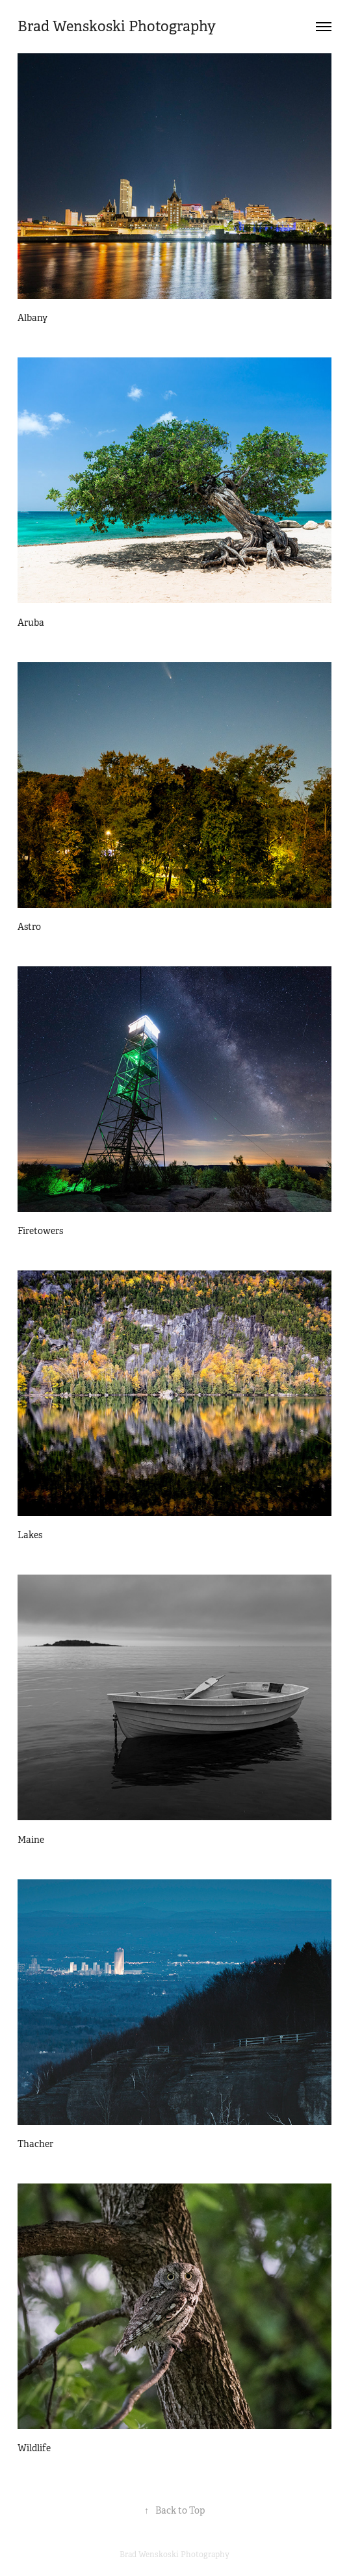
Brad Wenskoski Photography (117, 26)
